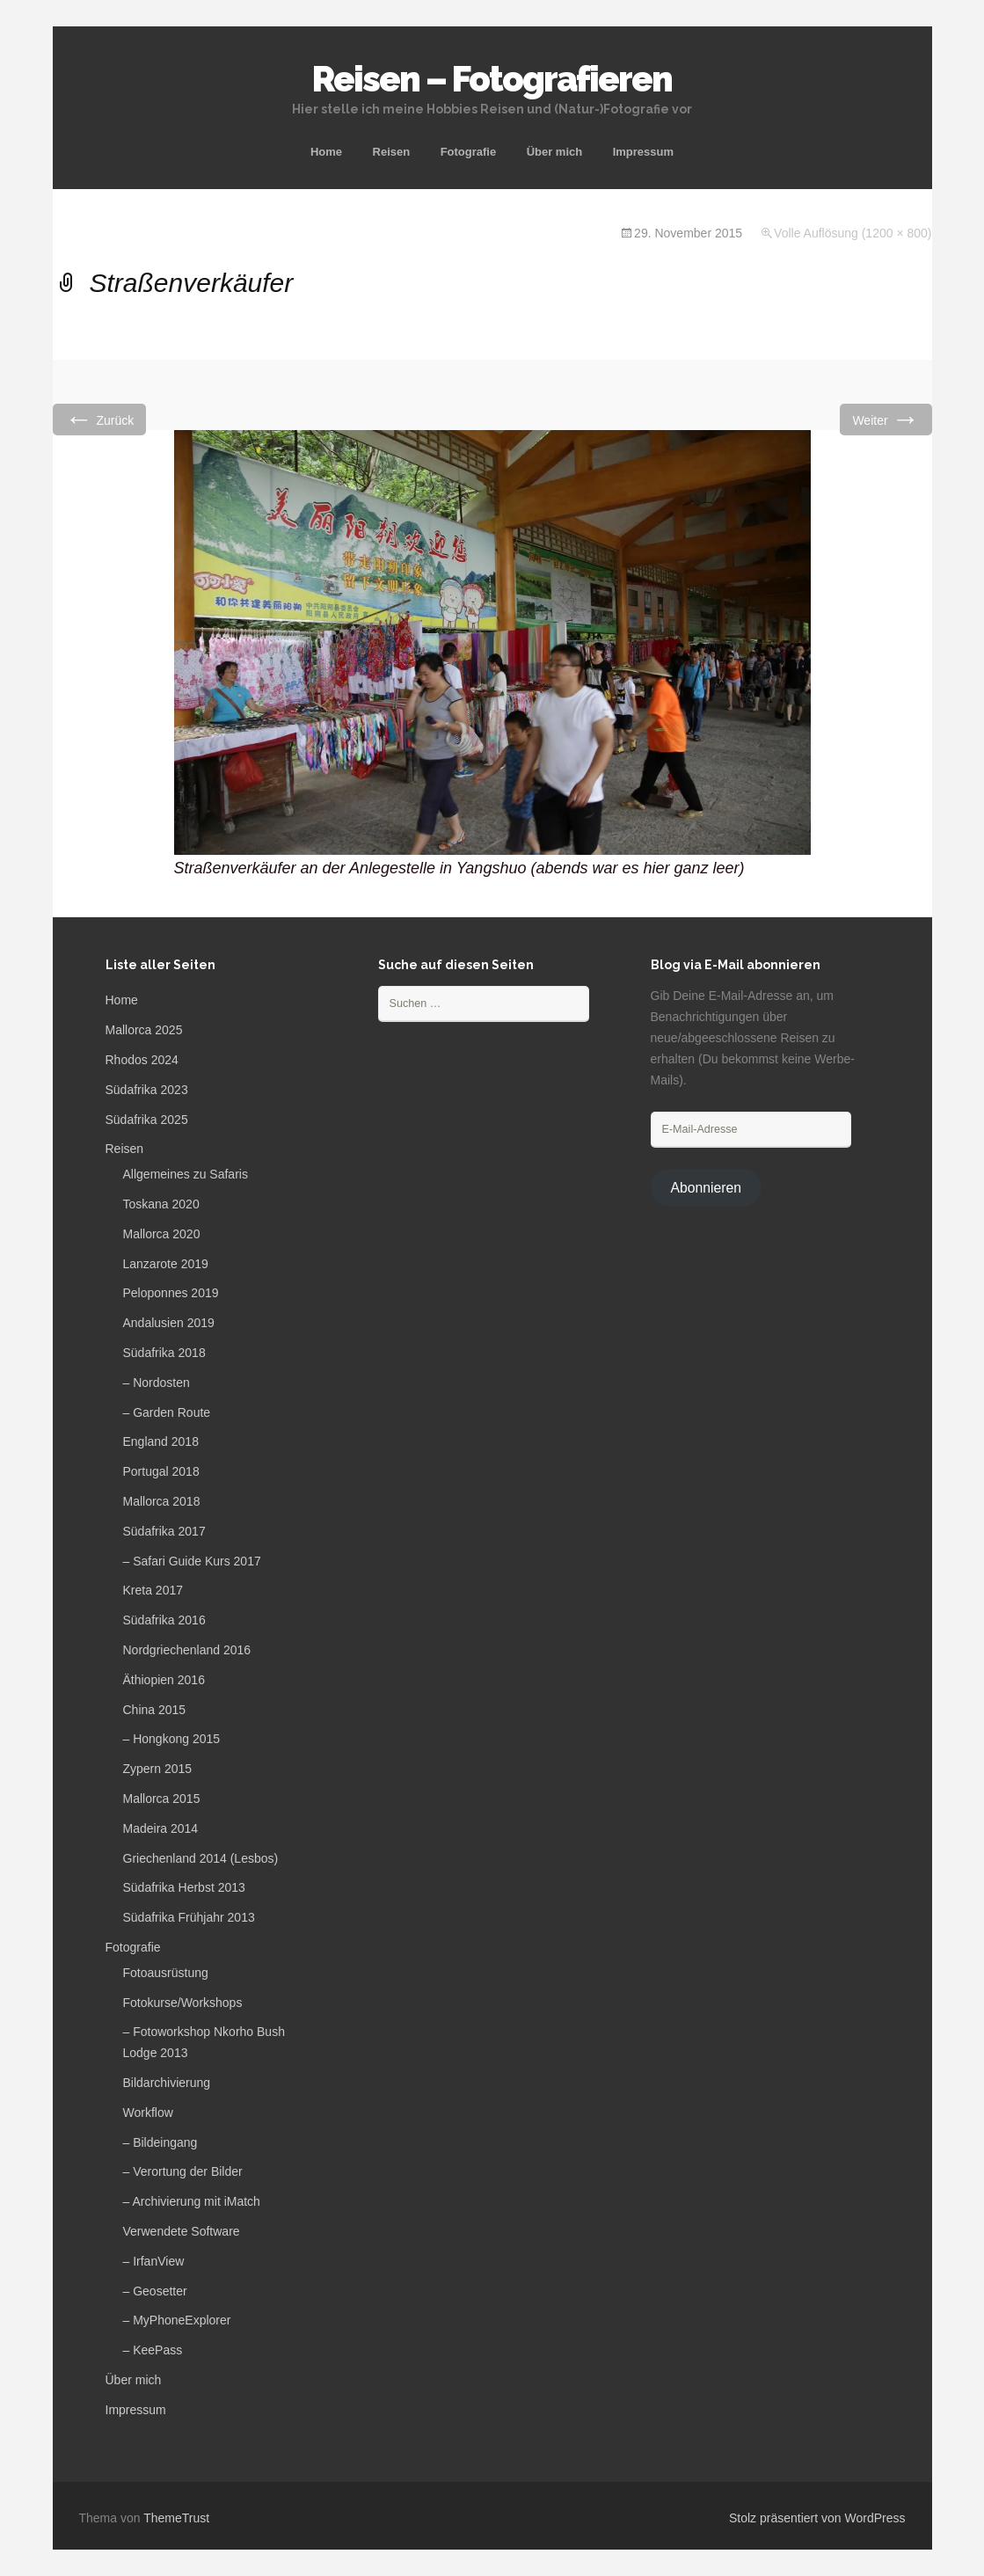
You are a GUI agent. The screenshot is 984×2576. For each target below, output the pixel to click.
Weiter (885, 419)
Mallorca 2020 (161, 1234)
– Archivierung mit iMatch (191, 2201)
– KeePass (153, 2350)
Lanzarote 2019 (165, 1264)
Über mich (555, 151)
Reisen (392, 151)
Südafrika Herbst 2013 (184, 1887)
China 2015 (154, 1710)
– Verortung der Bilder (183, 2171)
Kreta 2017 (153, 1590)
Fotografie (469, 151)
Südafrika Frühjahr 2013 (189, 1917)
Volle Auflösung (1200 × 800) (852, 233)
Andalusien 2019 (169, 1323)
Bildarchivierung (167, 2083)
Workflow (148, 2112)
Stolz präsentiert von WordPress (817, 2518)
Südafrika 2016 (164, 1620)
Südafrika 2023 (147, 1090)
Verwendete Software (181, 2231)
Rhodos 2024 (142, 1060)
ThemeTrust (176, 2518)
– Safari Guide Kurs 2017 (192, 1561)
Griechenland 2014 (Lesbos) (201, 1858)
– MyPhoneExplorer (177, 2320)
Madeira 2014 (161, 1828)
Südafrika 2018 (164, 1353)
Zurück (100, 419)
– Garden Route (167, 1412)
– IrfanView (154, 2261)
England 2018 (161, 1441)
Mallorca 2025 (144, 1030)
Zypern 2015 (158, 1769)
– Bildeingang (160, 2142)
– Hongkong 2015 (172, 1739)
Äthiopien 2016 (164, 1680)
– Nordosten (156, 1383)
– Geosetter (155, 2291)
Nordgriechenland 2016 (187, 1650)
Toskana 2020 (161, 1204)
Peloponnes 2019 (171, 1293)
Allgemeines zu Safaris (185, 1174)
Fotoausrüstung (165, 1973)
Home (326, 151)
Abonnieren (705, 1187)
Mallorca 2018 (161, 1501)
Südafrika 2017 (164, 1531)
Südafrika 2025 (147, 1120)
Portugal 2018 (161, 1471)
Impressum (643, 151)
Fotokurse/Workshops (183, 2003)
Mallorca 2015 (161, 1799)
